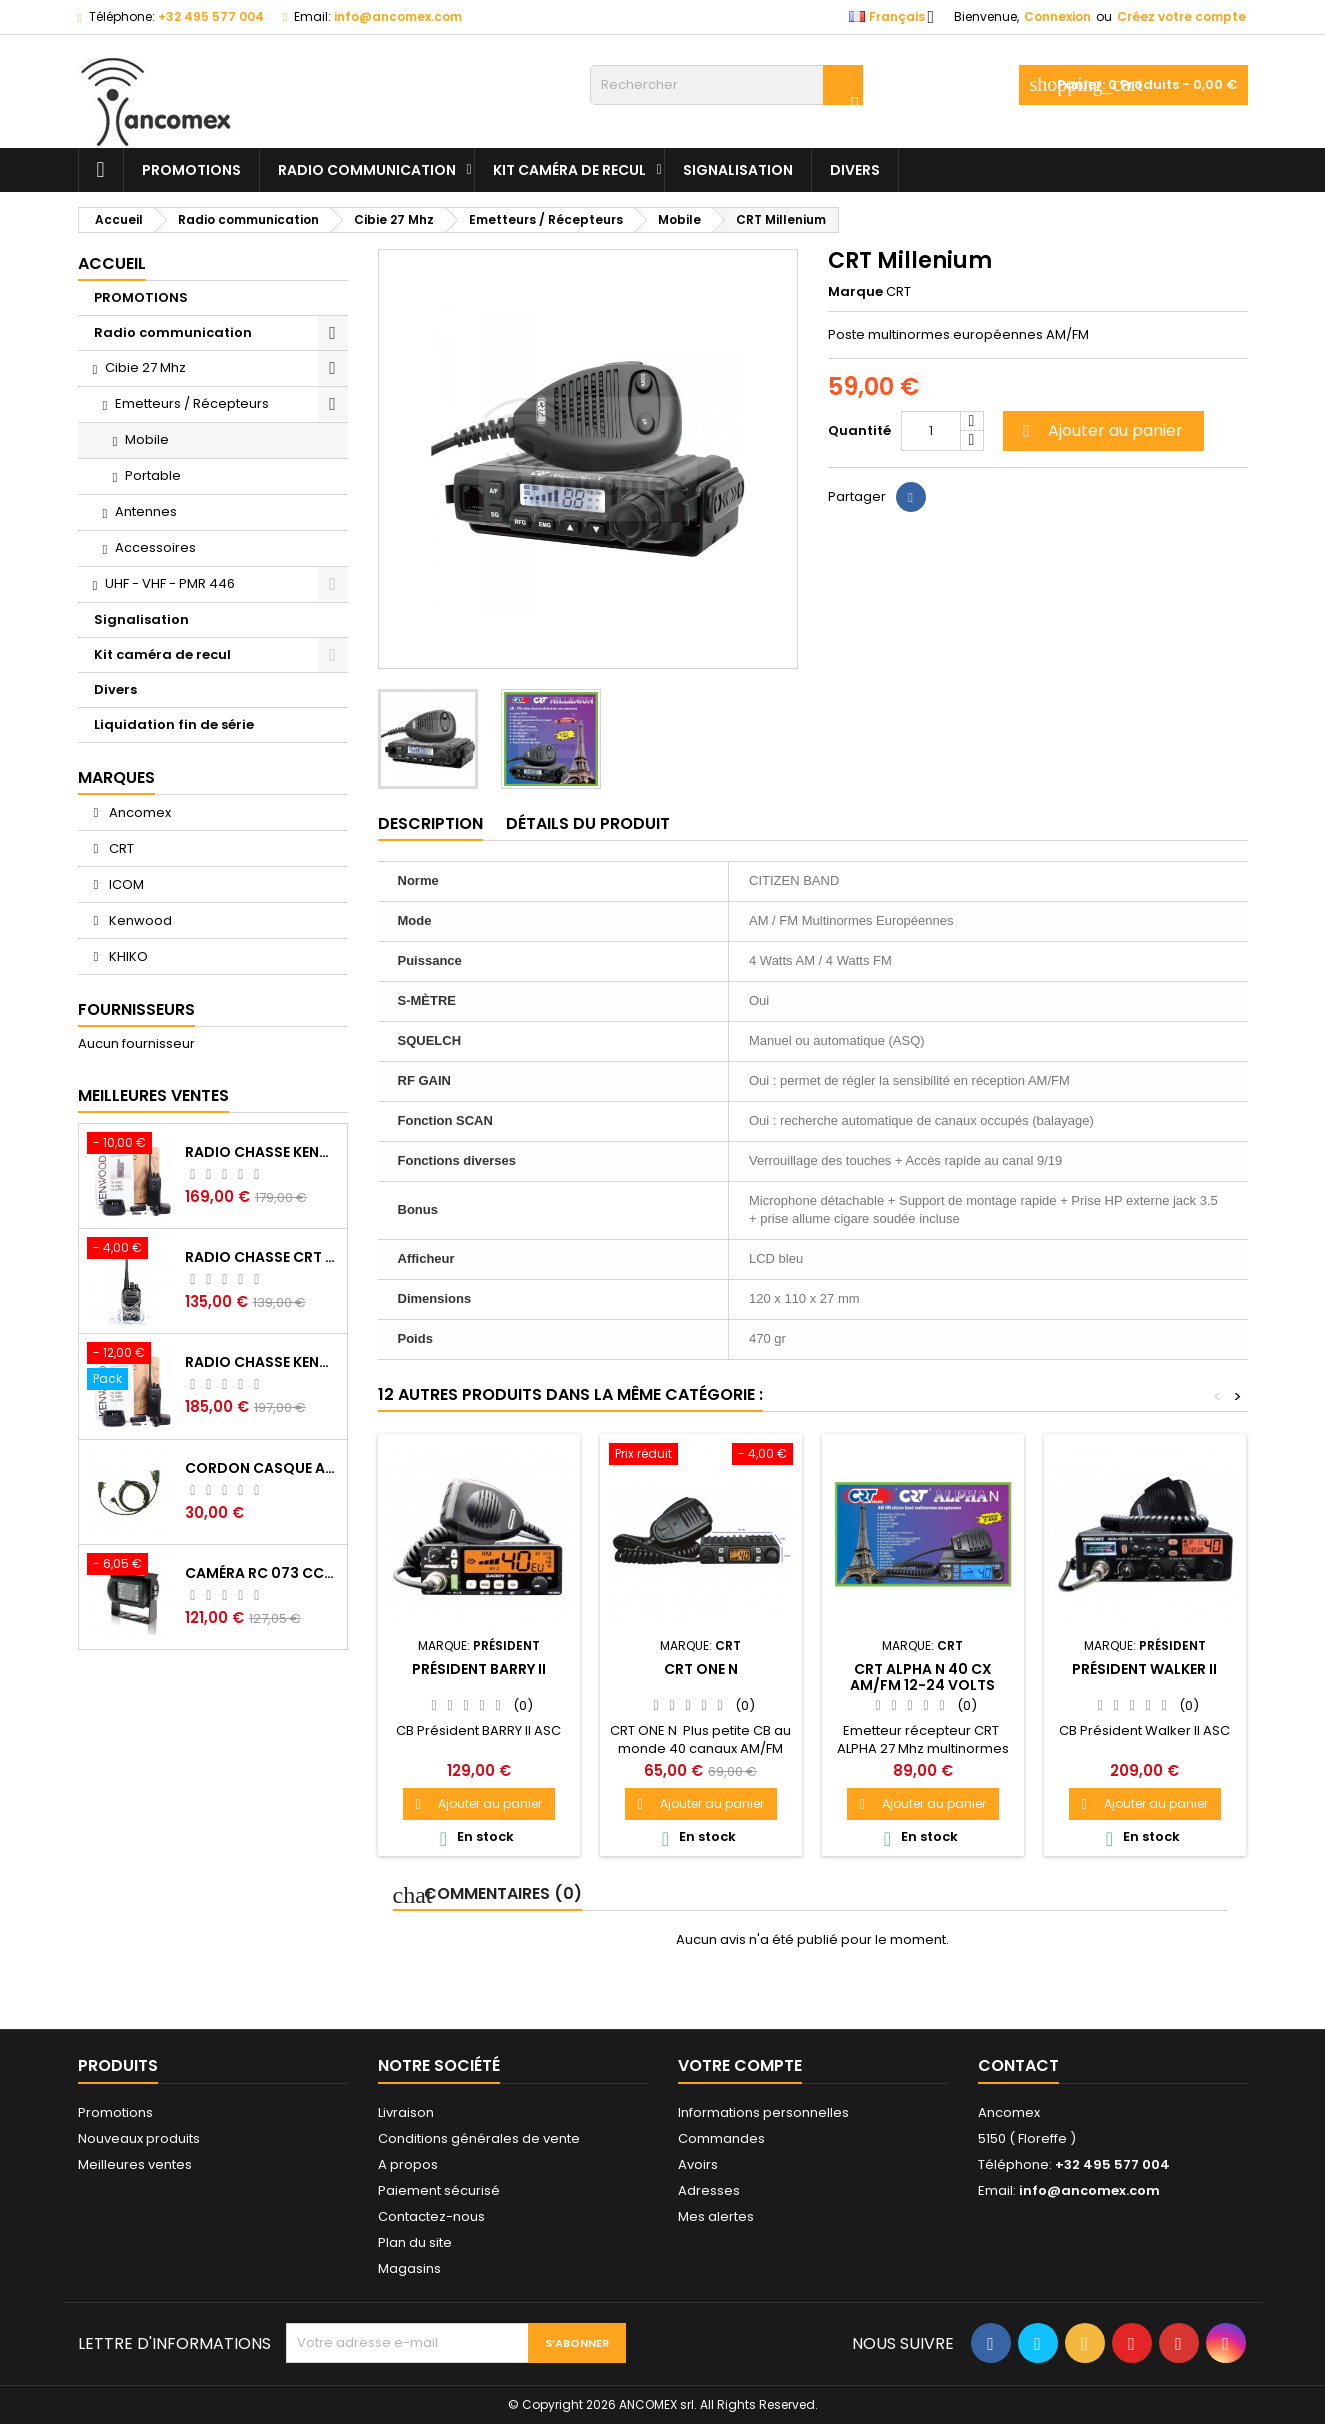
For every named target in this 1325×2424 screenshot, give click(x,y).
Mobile (147, 439)
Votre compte (740, 2065)
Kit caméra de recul (569, 170)
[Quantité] (931, 431)
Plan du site (415, 2242)
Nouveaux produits (139, 2138)
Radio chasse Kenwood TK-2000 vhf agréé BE (262, 1152)
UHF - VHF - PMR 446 (170, 583)
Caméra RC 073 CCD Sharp (262, 1573)
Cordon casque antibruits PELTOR (262, 1468)
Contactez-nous (431, 2216)
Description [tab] (430, 823)
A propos (408, 2164)
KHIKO (127, 956)
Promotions (115, 2112)
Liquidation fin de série (174, 724)
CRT (120, 848)
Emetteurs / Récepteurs (192, 403)
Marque (855, 292)
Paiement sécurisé (439, 2190)
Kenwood (139, 920)
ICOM (125, 884)
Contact (1018, 2065)
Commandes (721, 2138)
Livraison (406, 2112)
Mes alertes (716, 2216)
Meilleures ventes (135, 2164)
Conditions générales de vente (479, 2138)
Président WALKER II (1144, 1669)
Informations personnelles (763, 2112)
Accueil (112, 263)
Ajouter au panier (1100, 430)
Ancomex (138, 812)
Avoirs (698, 2164)
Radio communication (367, 170)
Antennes (146, 511)
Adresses (709, 2190)
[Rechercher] (726, 85)
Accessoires (155, 547)
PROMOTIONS (191, 170)
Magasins (409, 2268)
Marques (116, 777)
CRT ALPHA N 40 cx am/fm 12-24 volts (922, 1677)
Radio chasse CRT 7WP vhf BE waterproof (262, 1257)
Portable (153, 475)
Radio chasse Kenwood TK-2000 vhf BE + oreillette (262, 1362)
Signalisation (738, 170)
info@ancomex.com (398, 16)
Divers (855, 170)
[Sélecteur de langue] (897, 17)
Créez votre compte (1181, 16)
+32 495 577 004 (211, 16)
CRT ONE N (701, 1669)
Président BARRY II (479, 1669)
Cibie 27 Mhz (145, 367)
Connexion (1057, 16)
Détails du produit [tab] (588, 823)
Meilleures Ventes (153, 1095)
